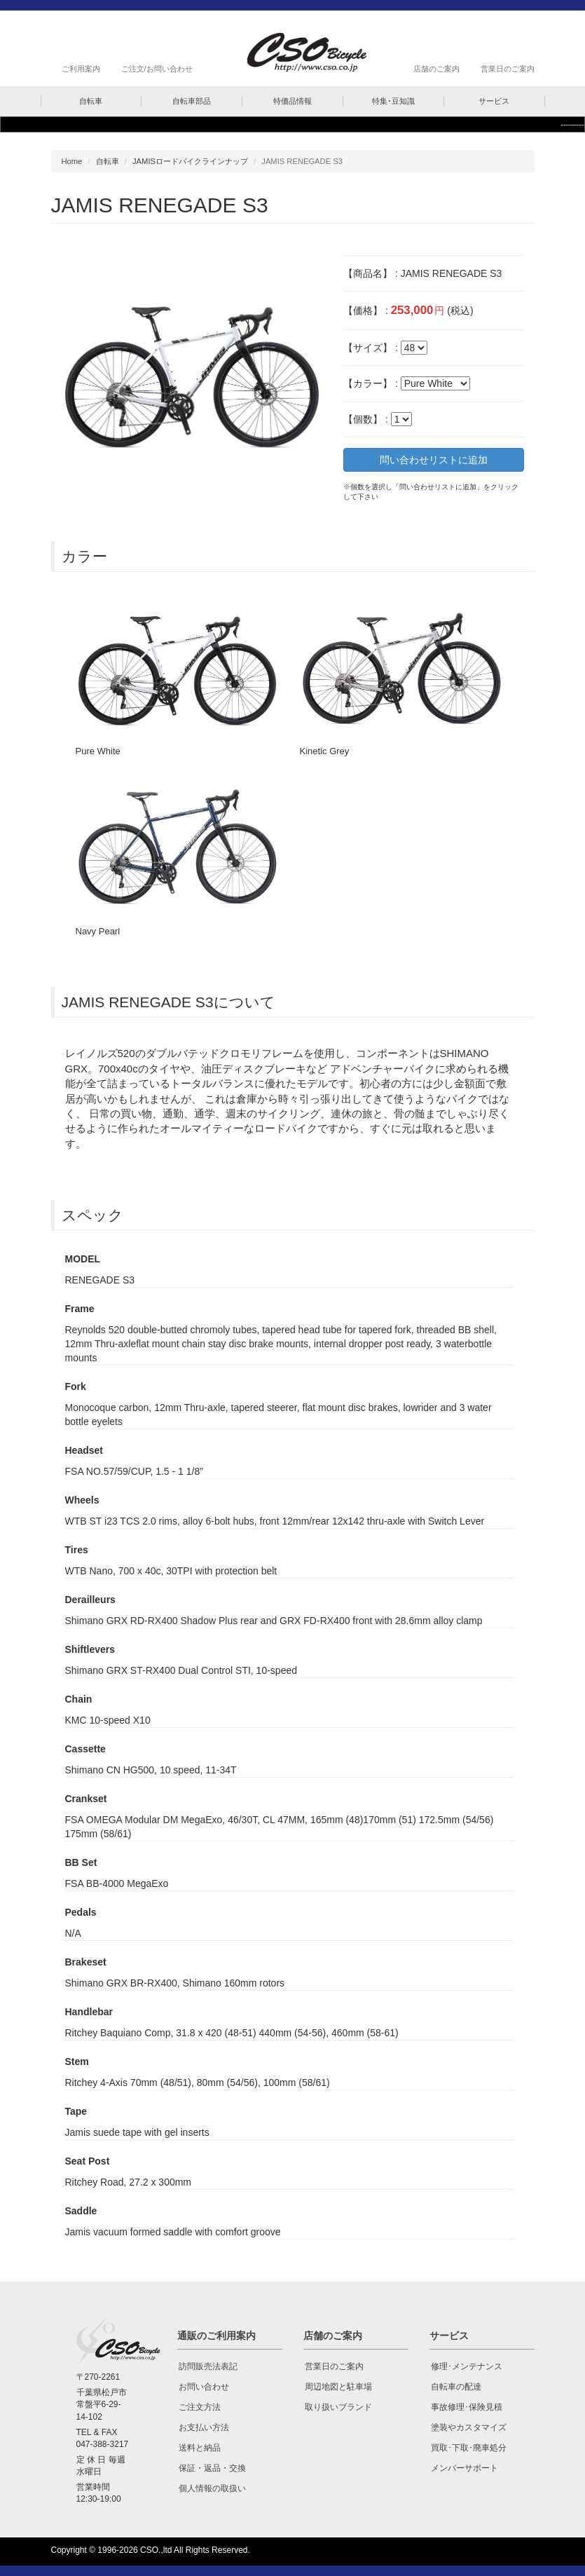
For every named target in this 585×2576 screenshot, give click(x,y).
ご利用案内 (81, 68)
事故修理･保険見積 (466, 2407)
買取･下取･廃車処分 (469, 2448)
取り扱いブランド (338, 2407)
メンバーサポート (464, 2468)
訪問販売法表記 (208, 2366)
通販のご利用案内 (216, 2335)
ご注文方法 (200, 2407)
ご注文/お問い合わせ (157, 68)
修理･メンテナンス (466, 2366)
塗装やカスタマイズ (469, 2427)
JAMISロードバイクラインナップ (190, 161)
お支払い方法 (204, 2427)
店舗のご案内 (436, 68)
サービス (449, 2335)
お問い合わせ (204, 2387)
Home (72, 161)
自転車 (107, 161)
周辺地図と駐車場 (338, 2387)
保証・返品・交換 (212, 2468)
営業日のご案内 (508, 68)
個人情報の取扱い (212, 2488)
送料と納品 (200, 2448)
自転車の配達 (456, 2387)
